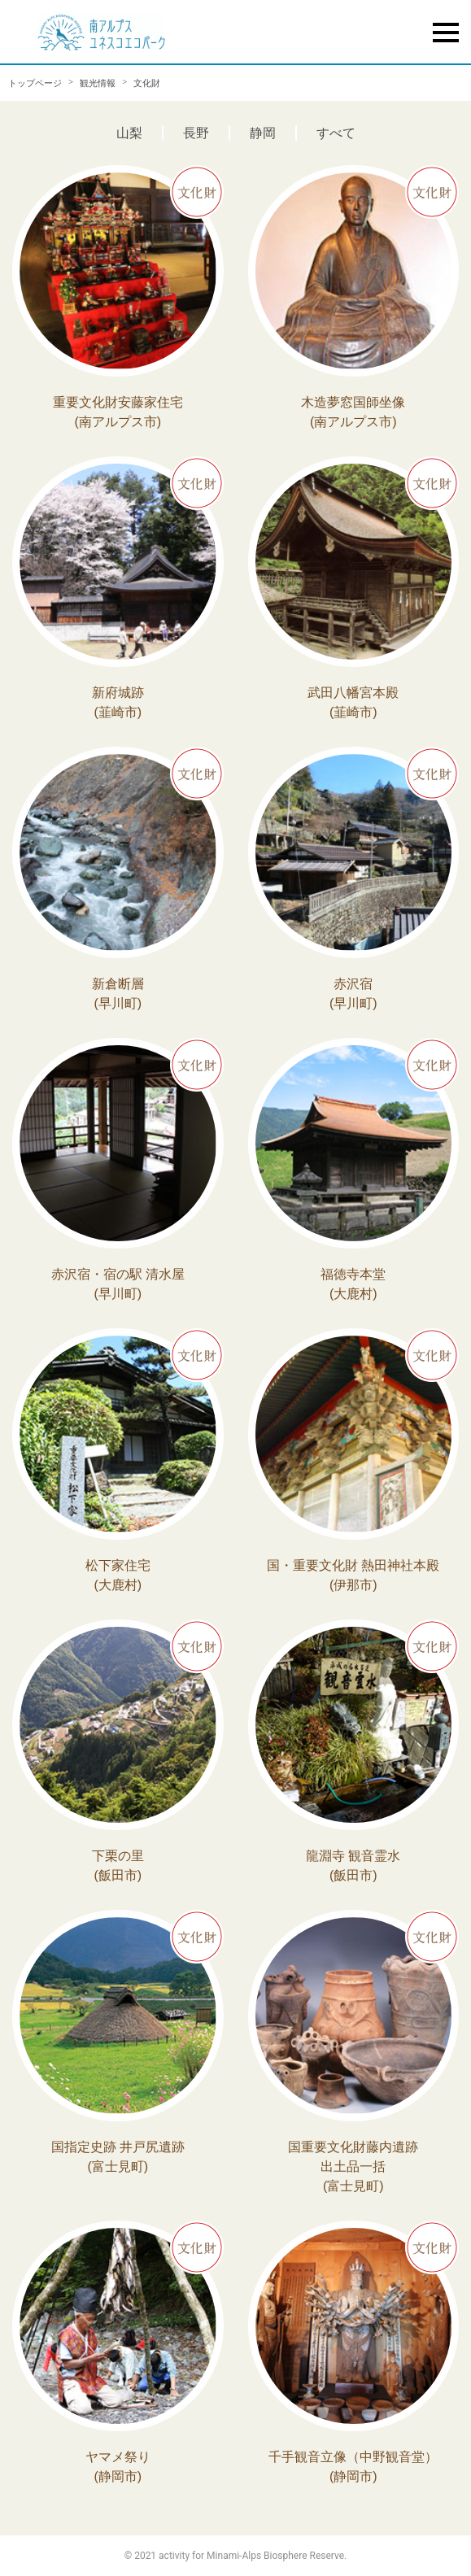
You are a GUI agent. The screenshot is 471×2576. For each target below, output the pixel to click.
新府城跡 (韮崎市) (118, 702)
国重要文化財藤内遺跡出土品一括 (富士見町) (353, 2166)
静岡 (263, 133)
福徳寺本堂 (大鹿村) (353, 1284)
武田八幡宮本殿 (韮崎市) (353, 702)
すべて (335, 133)
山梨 (129, 133)
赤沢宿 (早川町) (353, 993)
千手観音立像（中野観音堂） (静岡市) (353, 2466)
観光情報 (98, 83)
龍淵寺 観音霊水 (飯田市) (353, 1865)
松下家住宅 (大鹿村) (117, 1575)
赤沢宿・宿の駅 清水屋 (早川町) (118, 1284)
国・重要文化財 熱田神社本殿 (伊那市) (353, 1575)
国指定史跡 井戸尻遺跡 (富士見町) (118, 2156)
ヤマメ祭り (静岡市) (117, 2466)
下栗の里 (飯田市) (118, 1865)
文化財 (146, 83)
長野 (196, 133)
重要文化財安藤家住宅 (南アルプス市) (118, 412)
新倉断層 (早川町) (118, 993)
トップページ (35, 83)
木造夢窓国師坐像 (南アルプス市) (353, 412)
